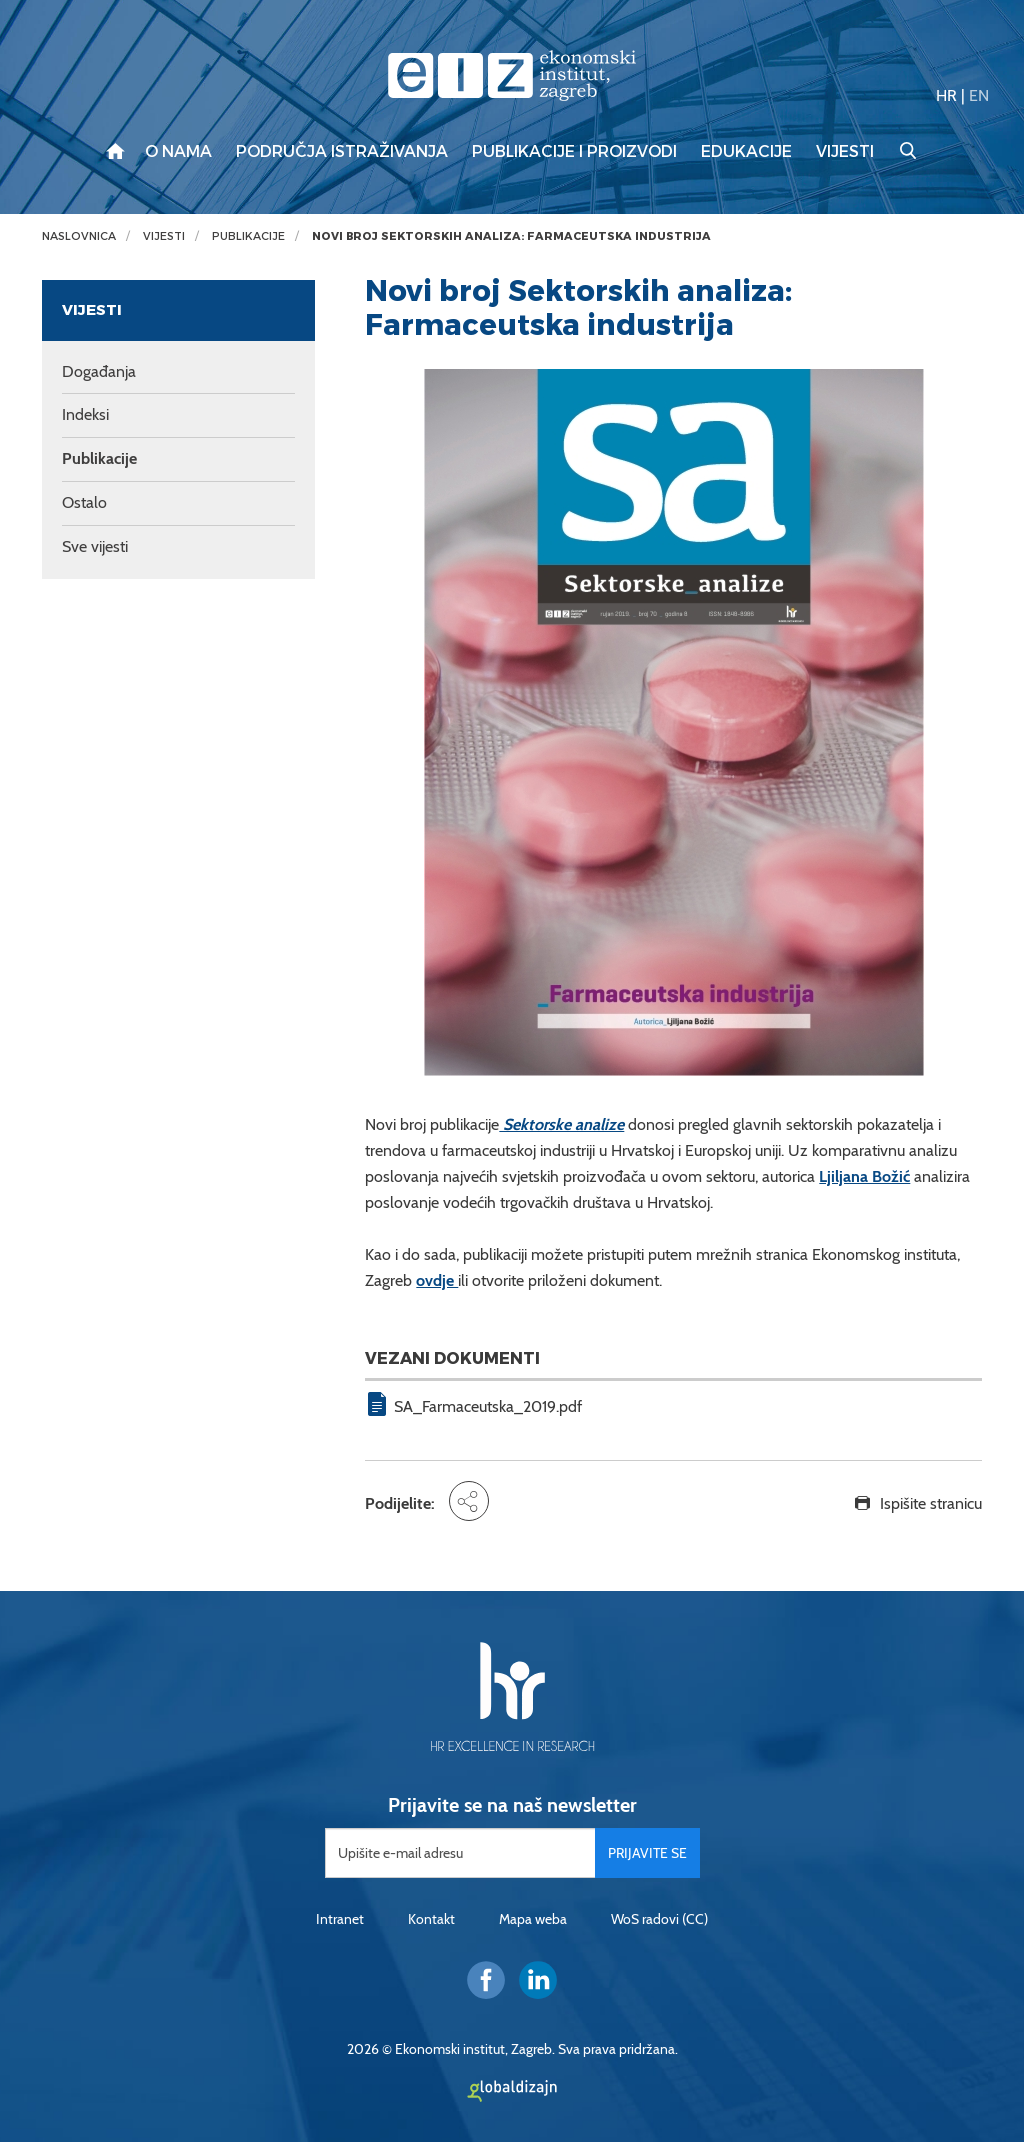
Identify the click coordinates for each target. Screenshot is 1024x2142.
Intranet (340, 1919)
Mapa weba (533, 1919)
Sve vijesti (95, 546)
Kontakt (431, 1919)
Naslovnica (79, 236)
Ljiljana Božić (864, 1176)
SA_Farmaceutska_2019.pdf (488, 1406)
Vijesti (845, 152)
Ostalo (84, 502)
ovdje (437, 1280)
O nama (178, 152)
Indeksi (85, 414)
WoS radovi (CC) (659, 1919)
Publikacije (248, 236)
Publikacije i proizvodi (574, 152)
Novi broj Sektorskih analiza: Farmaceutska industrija (511, 236)
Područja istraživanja (342, 152)
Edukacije (746, 152)
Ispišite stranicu (931, 1503)
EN (979, 95)
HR (946, 95)
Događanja (99, 371)
